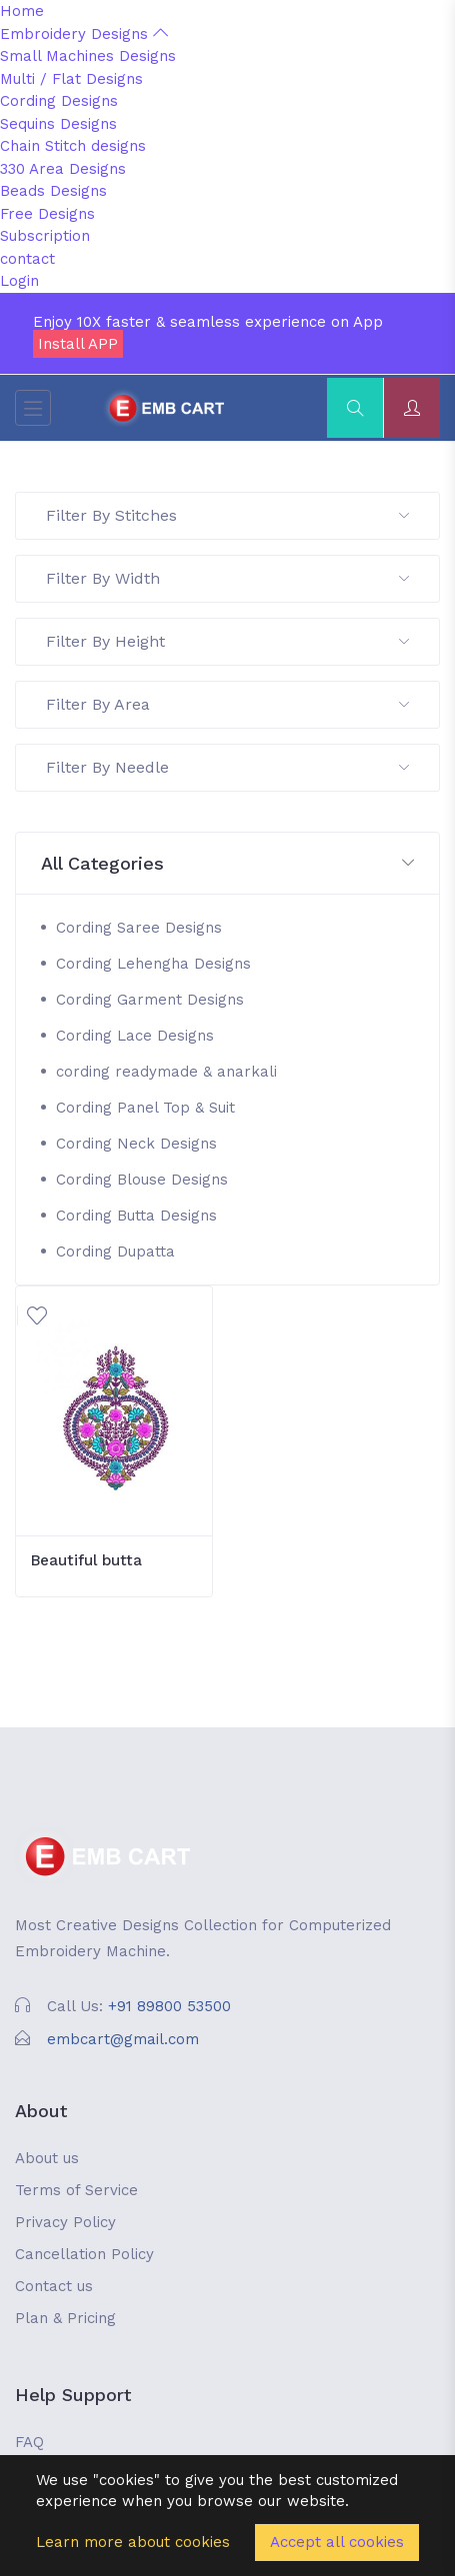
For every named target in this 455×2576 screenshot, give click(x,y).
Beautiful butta (86, 1560)
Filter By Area (227, 704)
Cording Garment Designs (150, 1000)
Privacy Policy (65, 2222)
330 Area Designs (63, 169)
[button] (227, 864)
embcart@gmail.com (123, 2039)
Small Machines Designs (88, 56)
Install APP (78, 344)
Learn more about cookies (133, 2542)
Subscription (45, 236)
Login (19, 281)
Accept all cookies (337, 2542)
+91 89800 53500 (169, 2006)
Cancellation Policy (84, 2254)
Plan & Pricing (65, 2318)
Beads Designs (53, 191)
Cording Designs (59, 101)
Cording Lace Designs (135, 1036)
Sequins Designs (58, 124)
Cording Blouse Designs (142, 1180)
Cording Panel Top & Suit (145, 1108)
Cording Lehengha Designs (153, 964)
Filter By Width (227, 578)
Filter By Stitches (227, 515)
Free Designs (47, 214)
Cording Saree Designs (139, 928)
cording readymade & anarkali (166, 1072)
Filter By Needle (227, 767)
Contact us (54, 2286)
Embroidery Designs (84, 34)
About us (47, 2158)
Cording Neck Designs (136, 1144)
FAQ (29, 2442)
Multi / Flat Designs (71, 79)
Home (22, 11)
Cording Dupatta (115, 1252)
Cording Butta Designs (136, 1216)
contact (27, 259)
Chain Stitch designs (73, 146)
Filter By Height (227, 641)
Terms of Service (76, 2190)
